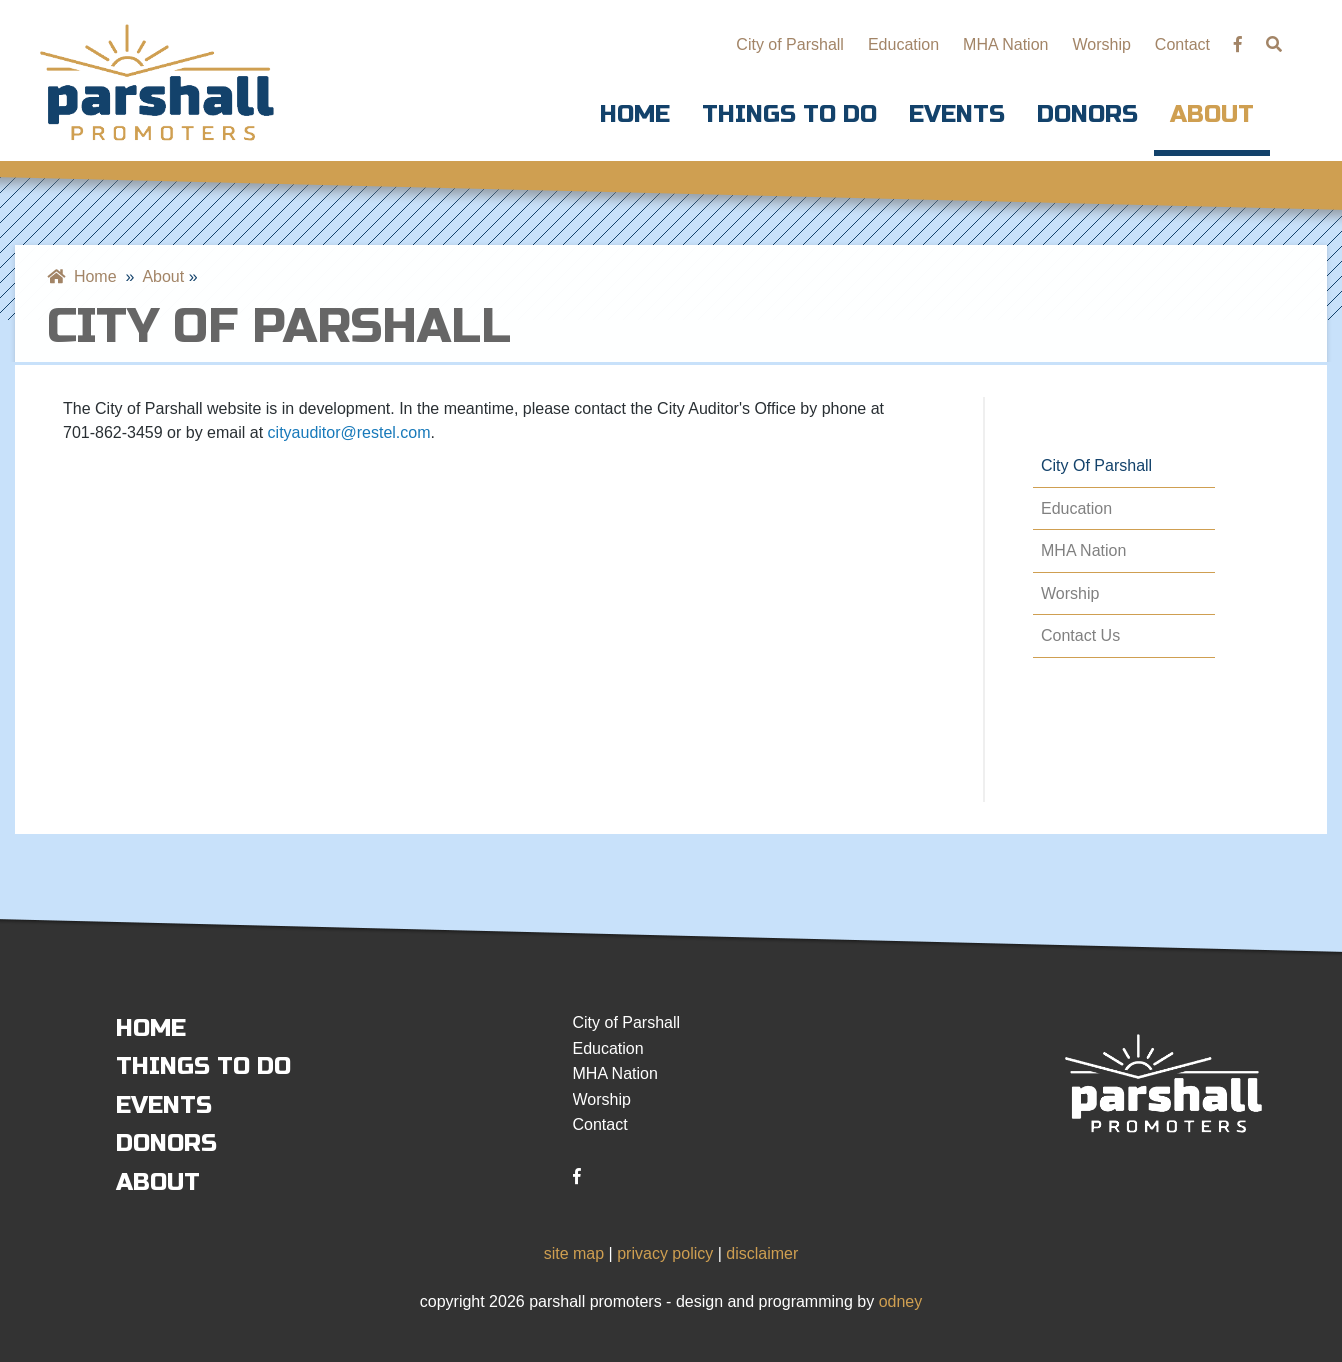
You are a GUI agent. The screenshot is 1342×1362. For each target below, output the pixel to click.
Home (635, 114)
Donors (1087, 114)
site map (574, 1253)
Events (957, 114)
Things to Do (789, 114)
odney (901, 1301)
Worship (1101, 44)
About (1212, 114)
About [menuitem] (163, 276)
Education (903, 44)
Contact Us (1080, 635)
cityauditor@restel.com (349, 432)
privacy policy (665, 1253)
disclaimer (762, 1253)
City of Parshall (790, 44)
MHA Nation (1005, 44)
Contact (1182, 44)
